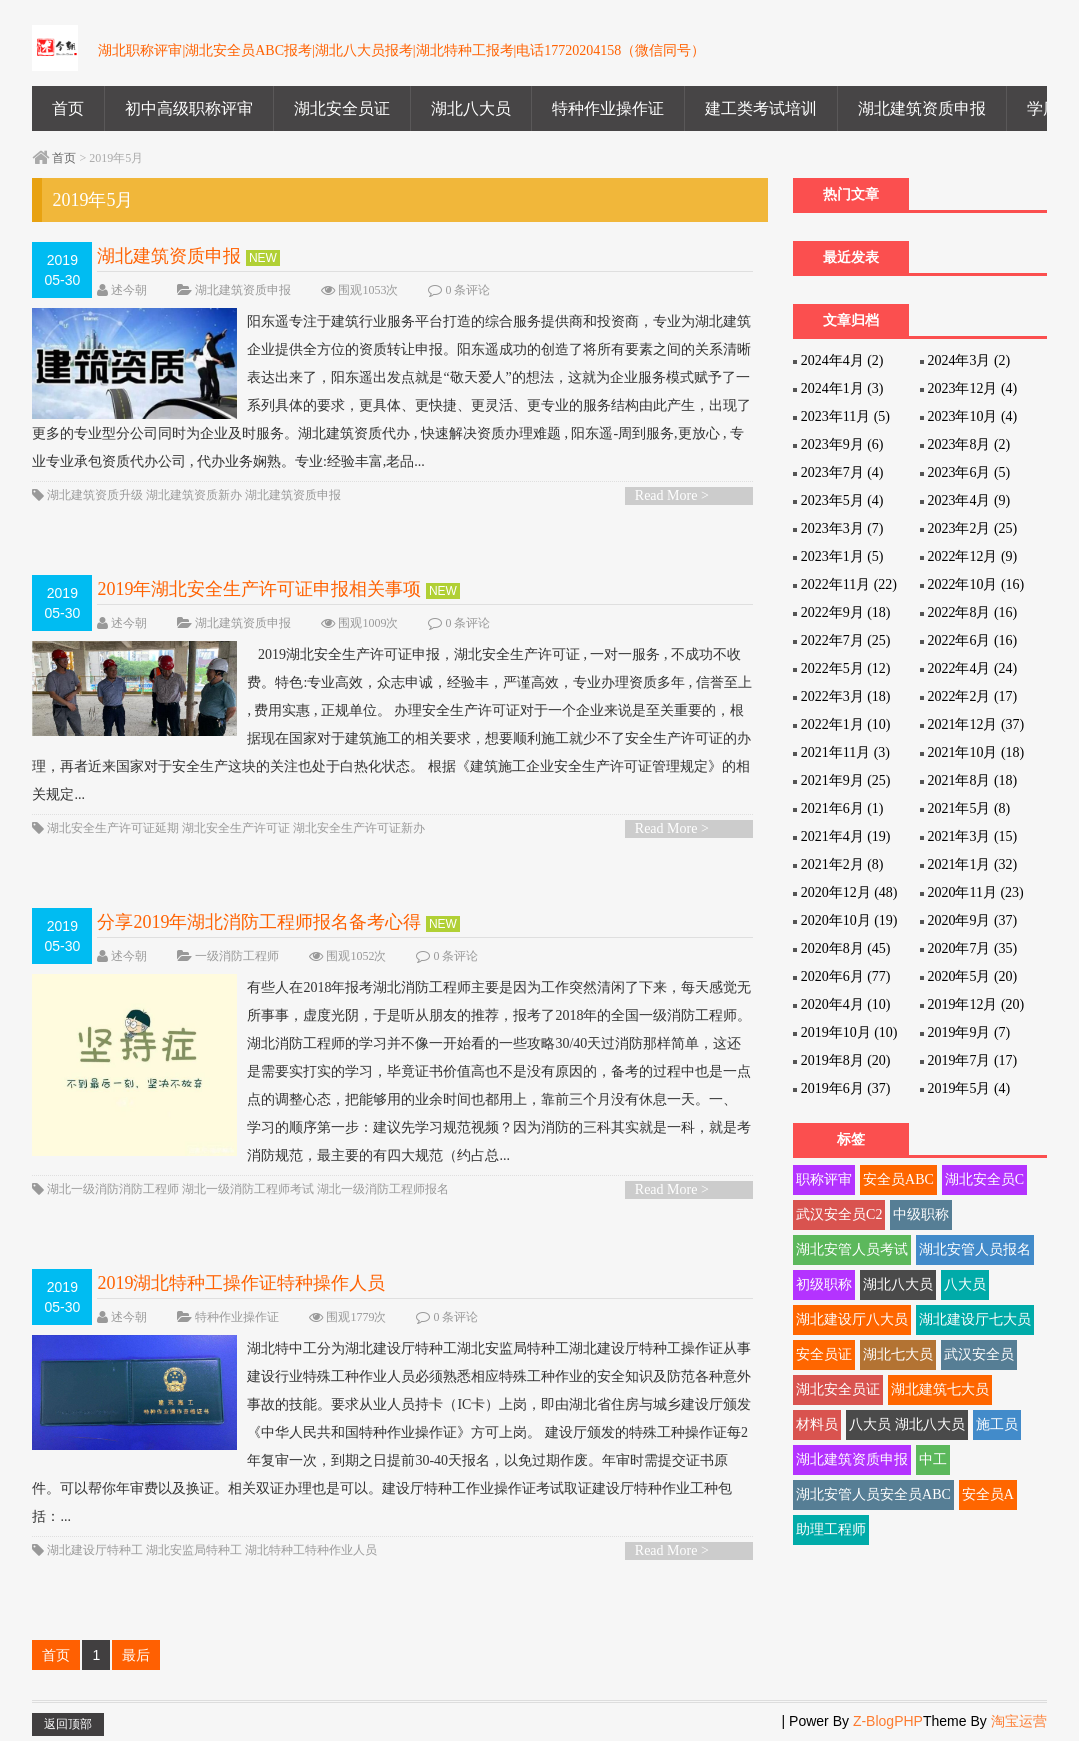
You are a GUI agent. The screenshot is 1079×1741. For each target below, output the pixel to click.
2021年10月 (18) (975, 752)
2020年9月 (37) (972, 920)
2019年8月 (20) (846, 1060)
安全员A (988, 1494)
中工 (933, 1459)
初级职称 (824, 1284)
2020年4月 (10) (846, 1004)
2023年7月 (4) (842, 472)
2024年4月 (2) (842, 360)
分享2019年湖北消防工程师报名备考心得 (259, 922)
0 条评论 (467, 290)
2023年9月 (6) (842, 444)
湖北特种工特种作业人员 (311, 1550)
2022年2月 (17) (972, 696)
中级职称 (921, 1214)
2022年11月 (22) (849, 584)
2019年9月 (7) (968, 1032)
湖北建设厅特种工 (95, 1550)
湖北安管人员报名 (975, 1249)
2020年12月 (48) (849, 892)
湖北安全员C (984, 1179)
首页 (68, 108)
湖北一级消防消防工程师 (113, 1189)
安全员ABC (898, 1179)
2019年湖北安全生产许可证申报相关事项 (259, 589)
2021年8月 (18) (972, 780)
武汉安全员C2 (839, 1214)
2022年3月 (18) (846, 696)
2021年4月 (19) (846, 836)
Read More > (672, 495)
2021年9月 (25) (846, 780)
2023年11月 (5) (845, 416)
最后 (136, 1655)
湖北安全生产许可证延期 (113, 828)
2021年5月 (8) (968, 808)
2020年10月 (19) (849, 920)
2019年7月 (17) (972, 1060)
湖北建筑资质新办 (194, 495)
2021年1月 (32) (972, 864)
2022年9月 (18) (846, 612)
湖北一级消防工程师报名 (383, 1189)
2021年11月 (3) (845, 752)
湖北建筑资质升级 (95, 495)
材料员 (817, 1424)
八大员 (965, 1284)
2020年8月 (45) (846, 948)
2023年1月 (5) (842, 556)
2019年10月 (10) (849, 1032)
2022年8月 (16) (972, 612)
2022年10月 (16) (975, 584)
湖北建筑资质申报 (922, 108)
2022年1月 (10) (846, 724)
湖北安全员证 (342, 108)
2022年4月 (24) (972, 668)
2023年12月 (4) (972, 388)
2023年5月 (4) (842, 500)
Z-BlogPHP (888, 1721)
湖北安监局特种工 (194, 1550)
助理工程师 (831, 1529)
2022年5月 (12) (846, 668)
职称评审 (824, 1179)
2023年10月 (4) (972, 416)
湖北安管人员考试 (852, 1249)
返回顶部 (68, 1724)
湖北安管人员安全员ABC (873, 1494)
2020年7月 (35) (972, 948)
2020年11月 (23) (975, 892)
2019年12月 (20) (975, 1004)
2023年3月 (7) (842, 528)
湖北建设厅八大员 (852, 1319)
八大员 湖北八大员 (907, 1424)
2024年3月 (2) (968, 360)
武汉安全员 (979, 1354)
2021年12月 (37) (975, 724)
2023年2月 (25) (972, 528)
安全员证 (824, 1354)
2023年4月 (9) (968, 500)
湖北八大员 (471, 108)
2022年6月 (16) (972, 640)
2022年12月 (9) (972, 556)
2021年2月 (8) (842, 864)
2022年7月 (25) (846, 640)
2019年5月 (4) (968, 1088)
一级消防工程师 (237, 956)
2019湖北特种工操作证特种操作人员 (241, 1283)
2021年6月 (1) (842, 808)
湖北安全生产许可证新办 (359, 828)
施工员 (997, 1424)
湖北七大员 (898, 1354)
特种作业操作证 (608, 108)
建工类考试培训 (761, 108)
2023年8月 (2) (968, 444)
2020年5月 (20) (972, 976)
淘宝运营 (1019, 1721)
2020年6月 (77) (846, 976)
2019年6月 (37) (846, 1088)
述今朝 (129, 290)
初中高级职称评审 (189, 108)
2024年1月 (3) (842, 388)
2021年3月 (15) (972, 836)
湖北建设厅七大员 (975, 1319)
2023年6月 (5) (968, 472)
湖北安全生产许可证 (236, 828)
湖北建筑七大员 (940, 1389)
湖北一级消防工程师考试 (248, 1189)
